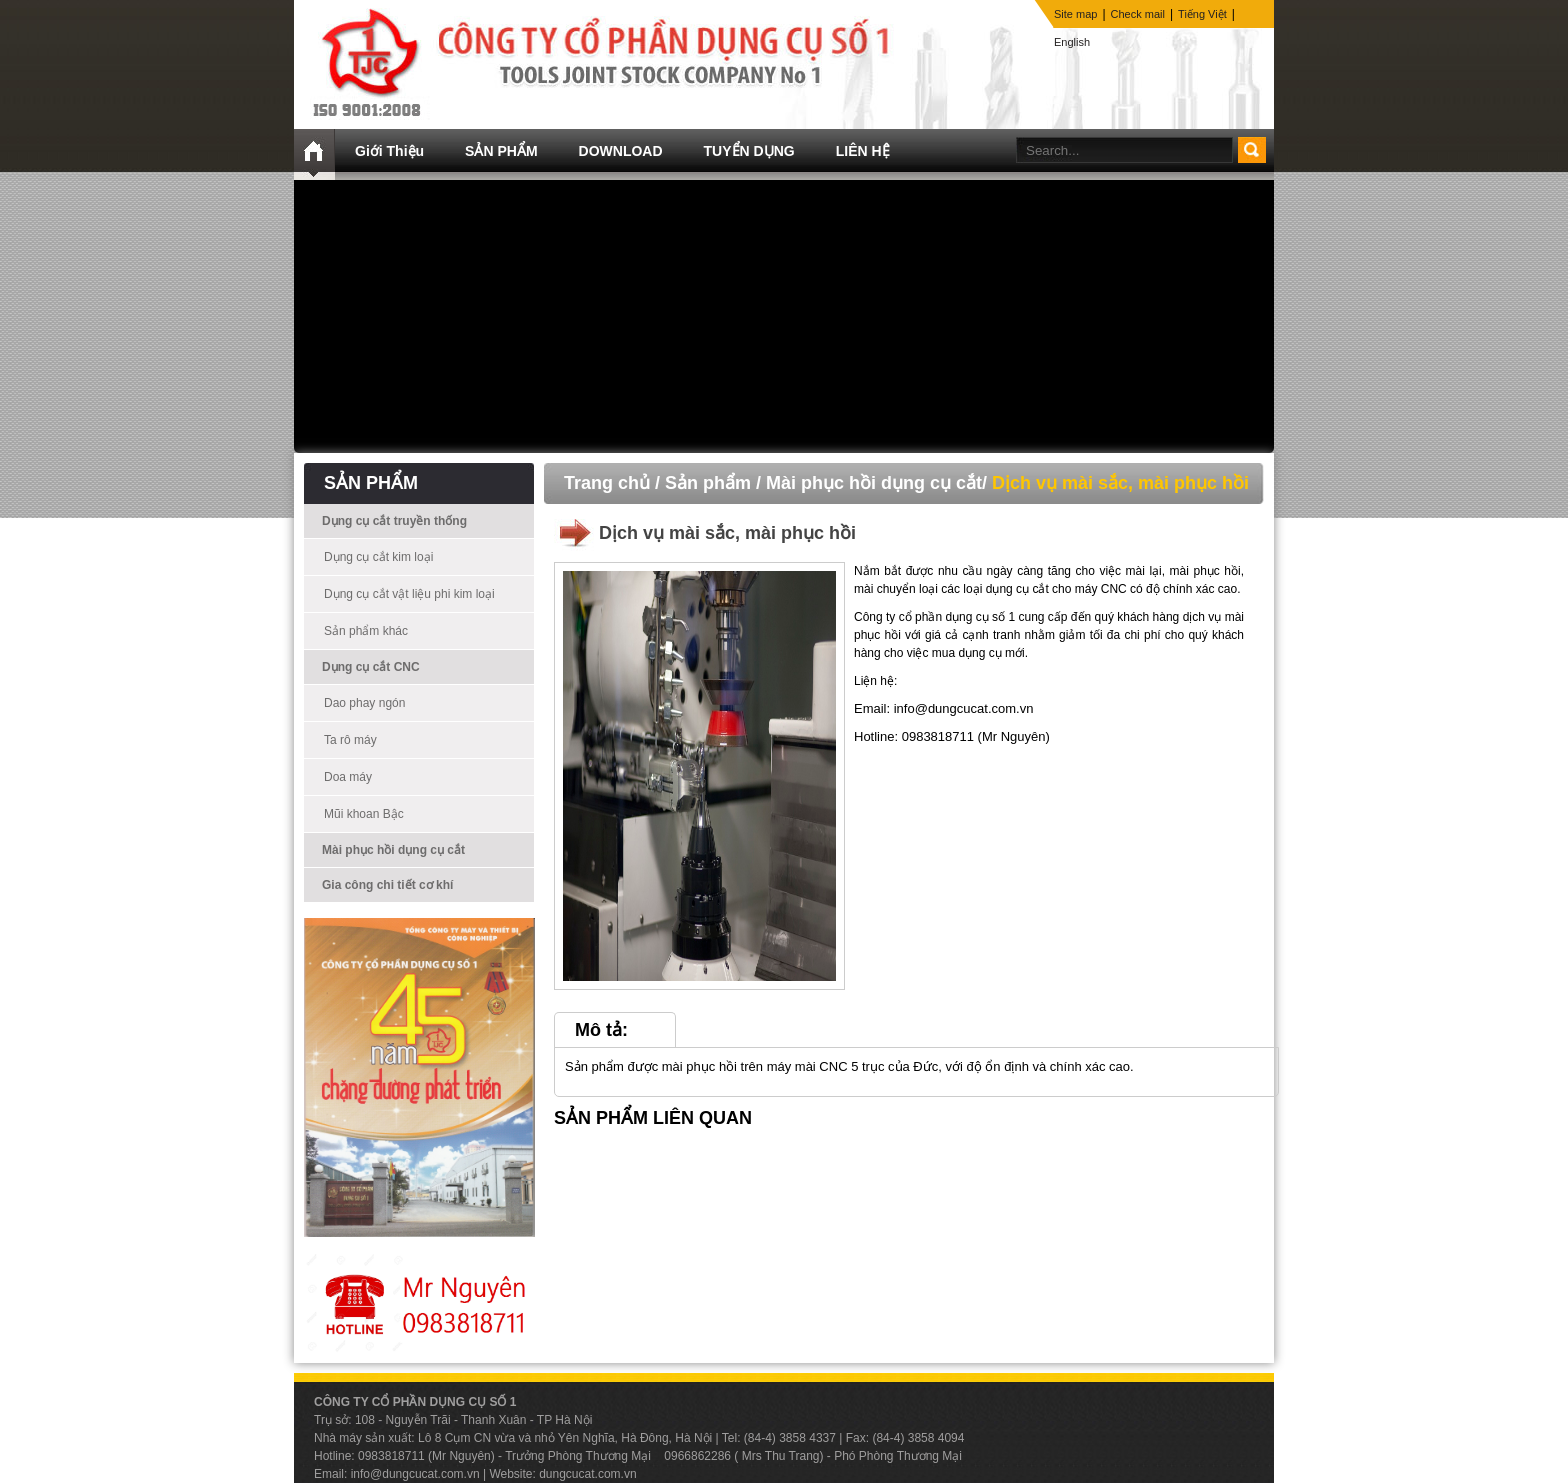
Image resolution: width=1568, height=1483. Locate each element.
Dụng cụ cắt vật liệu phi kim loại (409, 594)
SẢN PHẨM (501, 151)
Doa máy (348, 777)
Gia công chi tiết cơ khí (387, 885)
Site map (1075, 14)
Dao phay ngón (364, 703)
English (1072, 42)
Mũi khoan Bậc (364, 814)
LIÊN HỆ (863, 151)
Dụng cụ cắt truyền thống (394, 521)
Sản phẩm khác (366, 631)
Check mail (1138, 14)
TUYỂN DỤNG (749, 151)
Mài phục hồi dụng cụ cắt (393, 850)
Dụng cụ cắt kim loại (378, 557)
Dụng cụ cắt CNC (371, 667)
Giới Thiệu (389, 151)
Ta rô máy (350, 740)
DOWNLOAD (621, 151)
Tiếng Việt (1202, 14)
